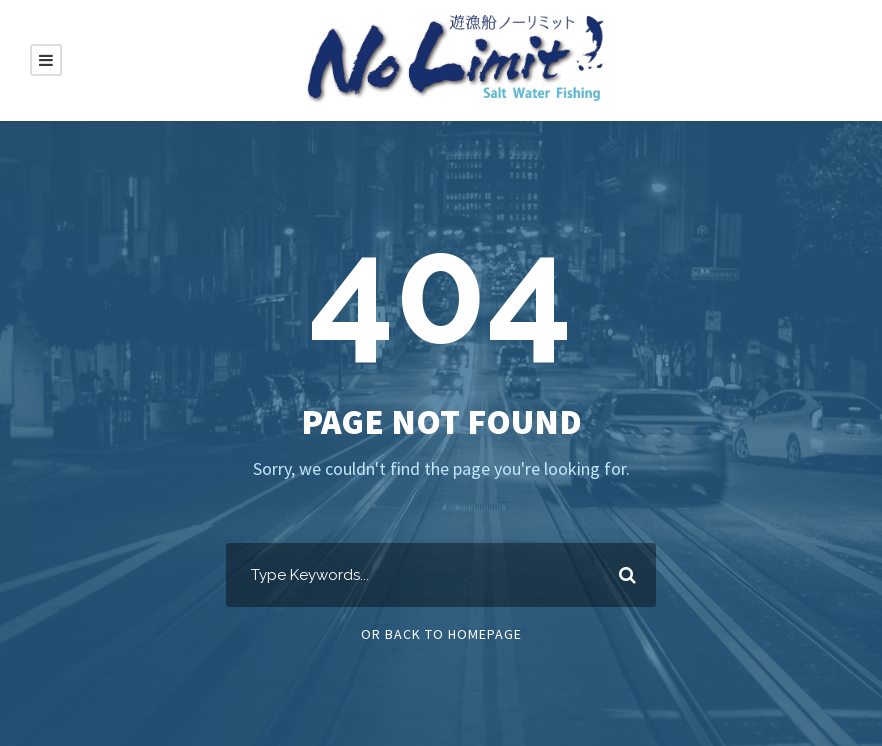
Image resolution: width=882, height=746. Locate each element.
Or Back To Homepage (441, 634)
